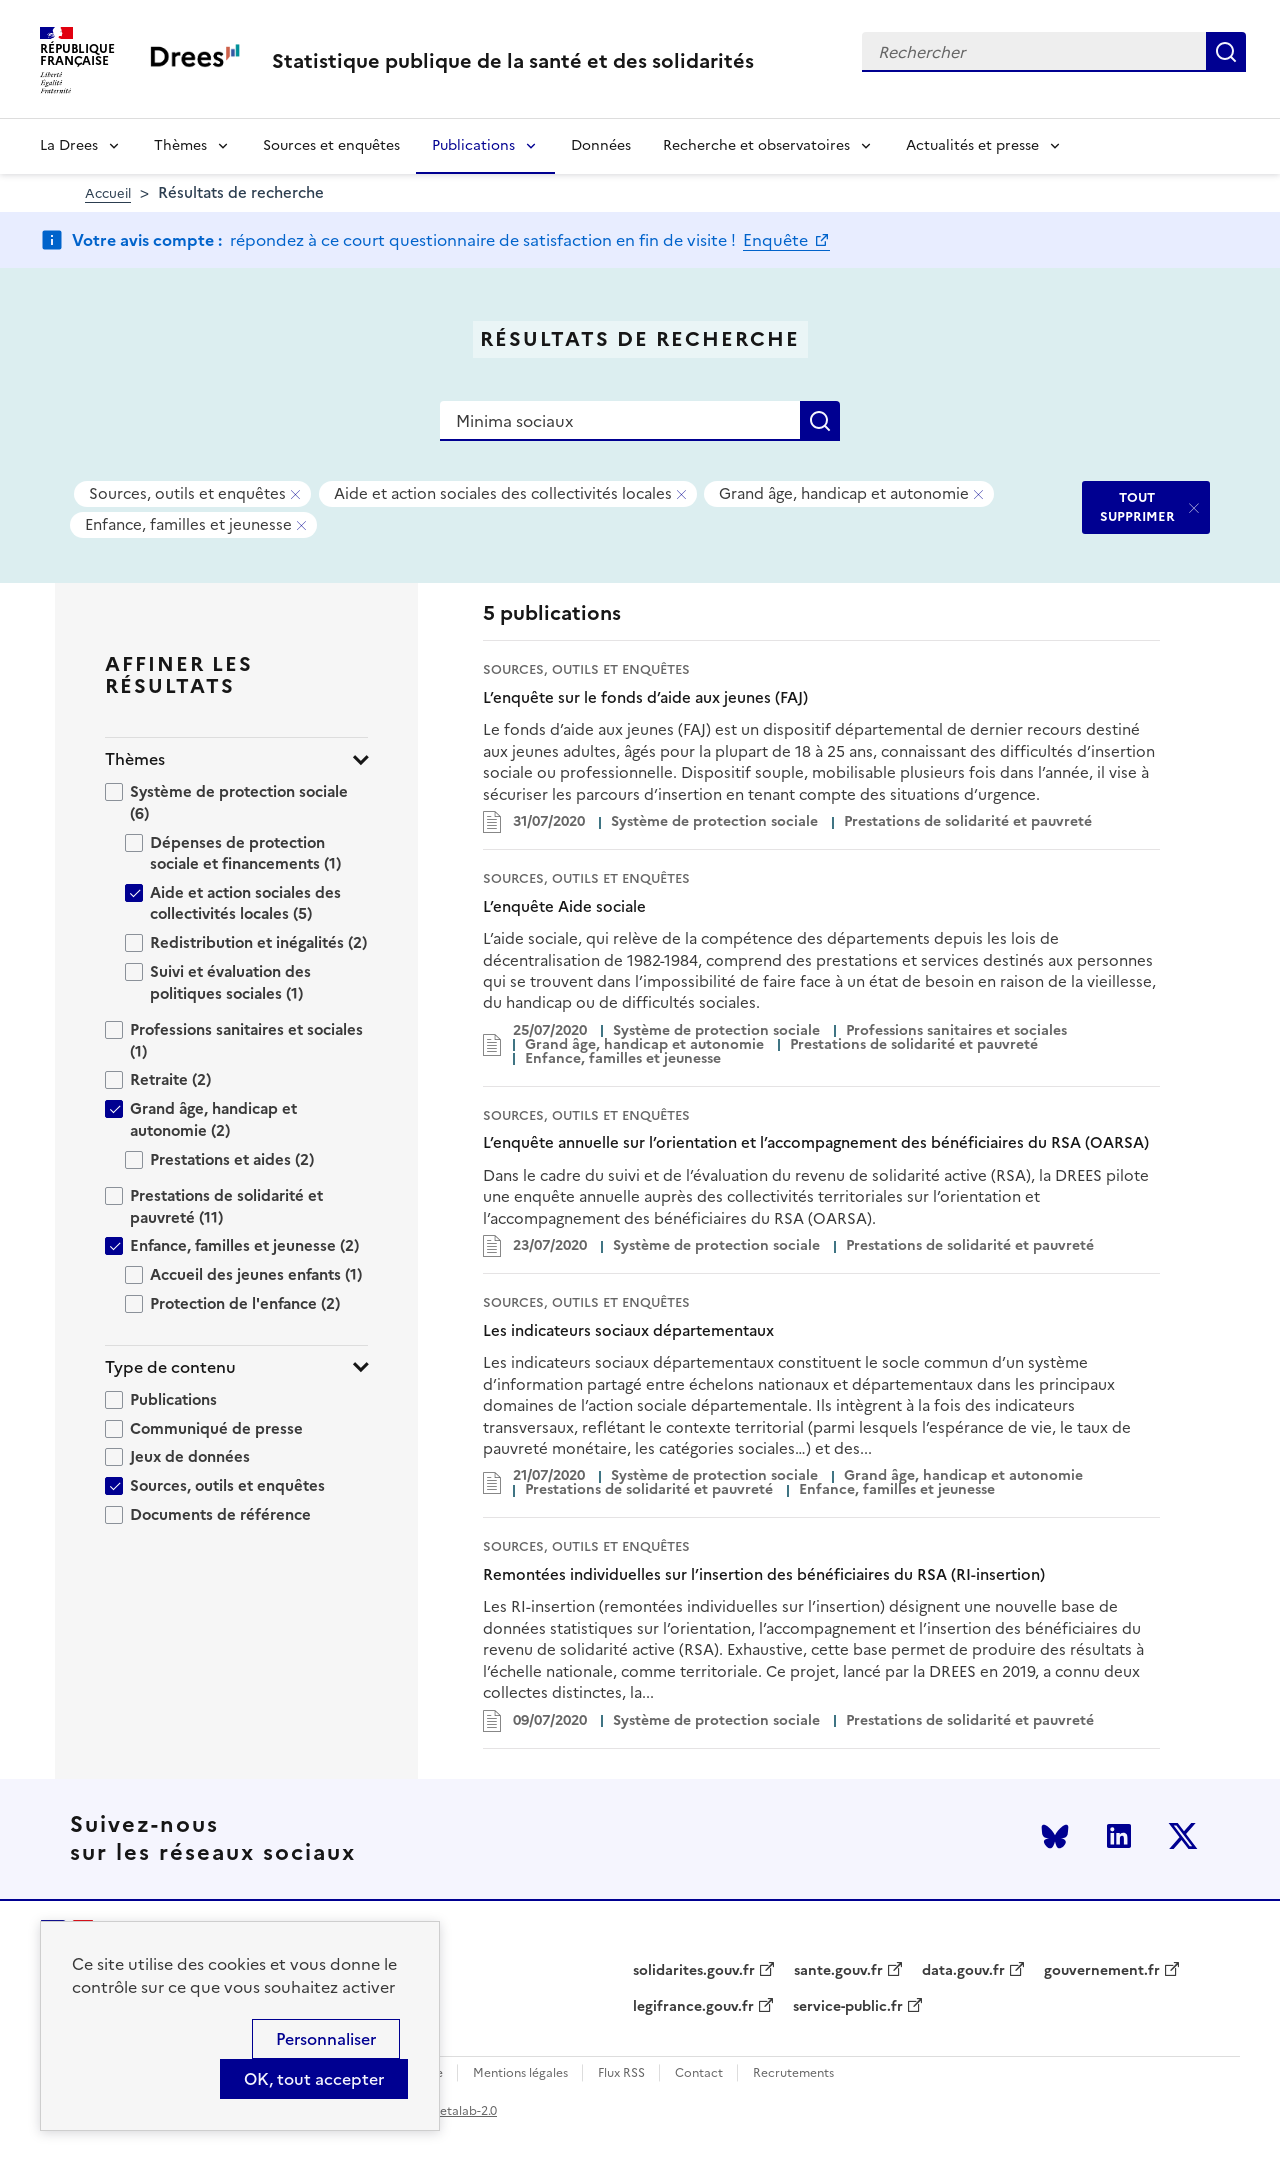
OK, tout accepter (314, 2079)
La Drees (69, 145)
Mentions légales (520, 2073)
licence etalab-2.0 (446, 2111)
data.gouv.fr (963, 1971)
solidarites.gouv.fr (694, 1971)
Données (601, 145)
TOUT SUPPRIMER (1137, 506)
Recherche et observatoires (756, 145)
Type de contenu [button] (170, 1367)
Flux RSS (621, 2073)
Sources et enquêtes (331, 145)
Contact (699, 2073)
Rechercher (1226, 52)
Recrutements (793, 2073)
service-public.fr (848, 2007)
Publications (473, 145)
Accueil (108, 193)
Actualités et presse (972, 145)
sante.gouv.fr (838, 1971)
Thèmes (180, 145)
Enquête (777, 240)
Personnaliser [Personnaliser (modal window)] (326, 2039)
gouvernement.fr (1102, 1971)
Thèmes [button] (135, 759)
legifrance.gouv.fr (693, 2007)
